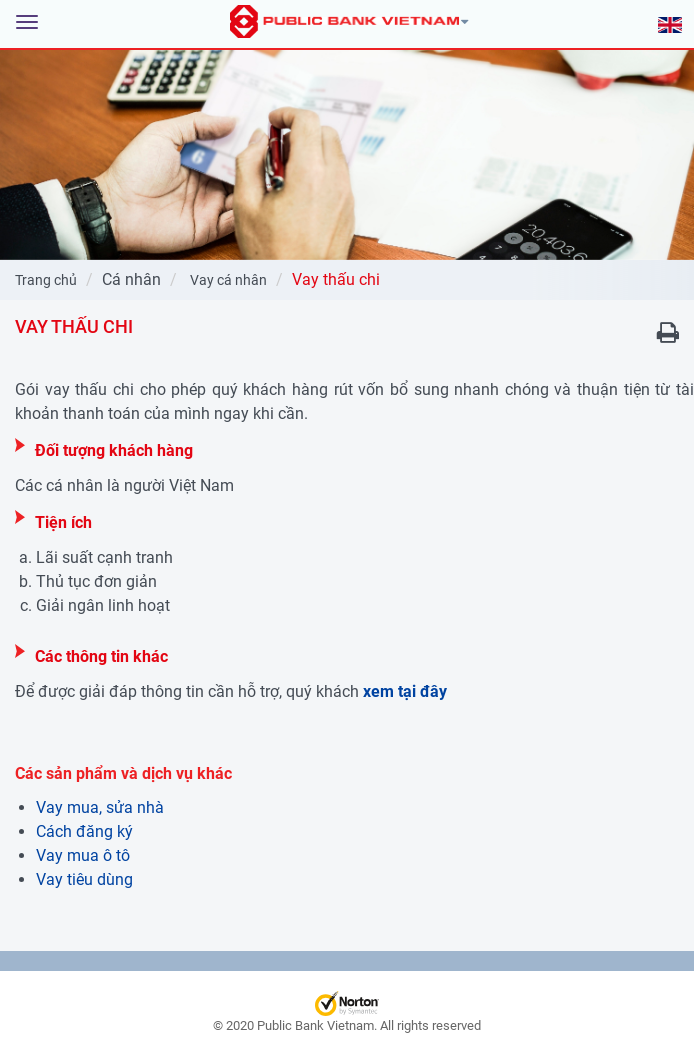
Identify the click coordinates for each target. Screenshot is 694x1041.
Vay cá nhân (228, 280)
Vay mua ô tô (83, 855)
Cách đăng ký (84, 831)
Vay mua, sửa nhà (100, 807)
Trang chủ (46, 280)
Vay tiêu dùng (84, 879)
